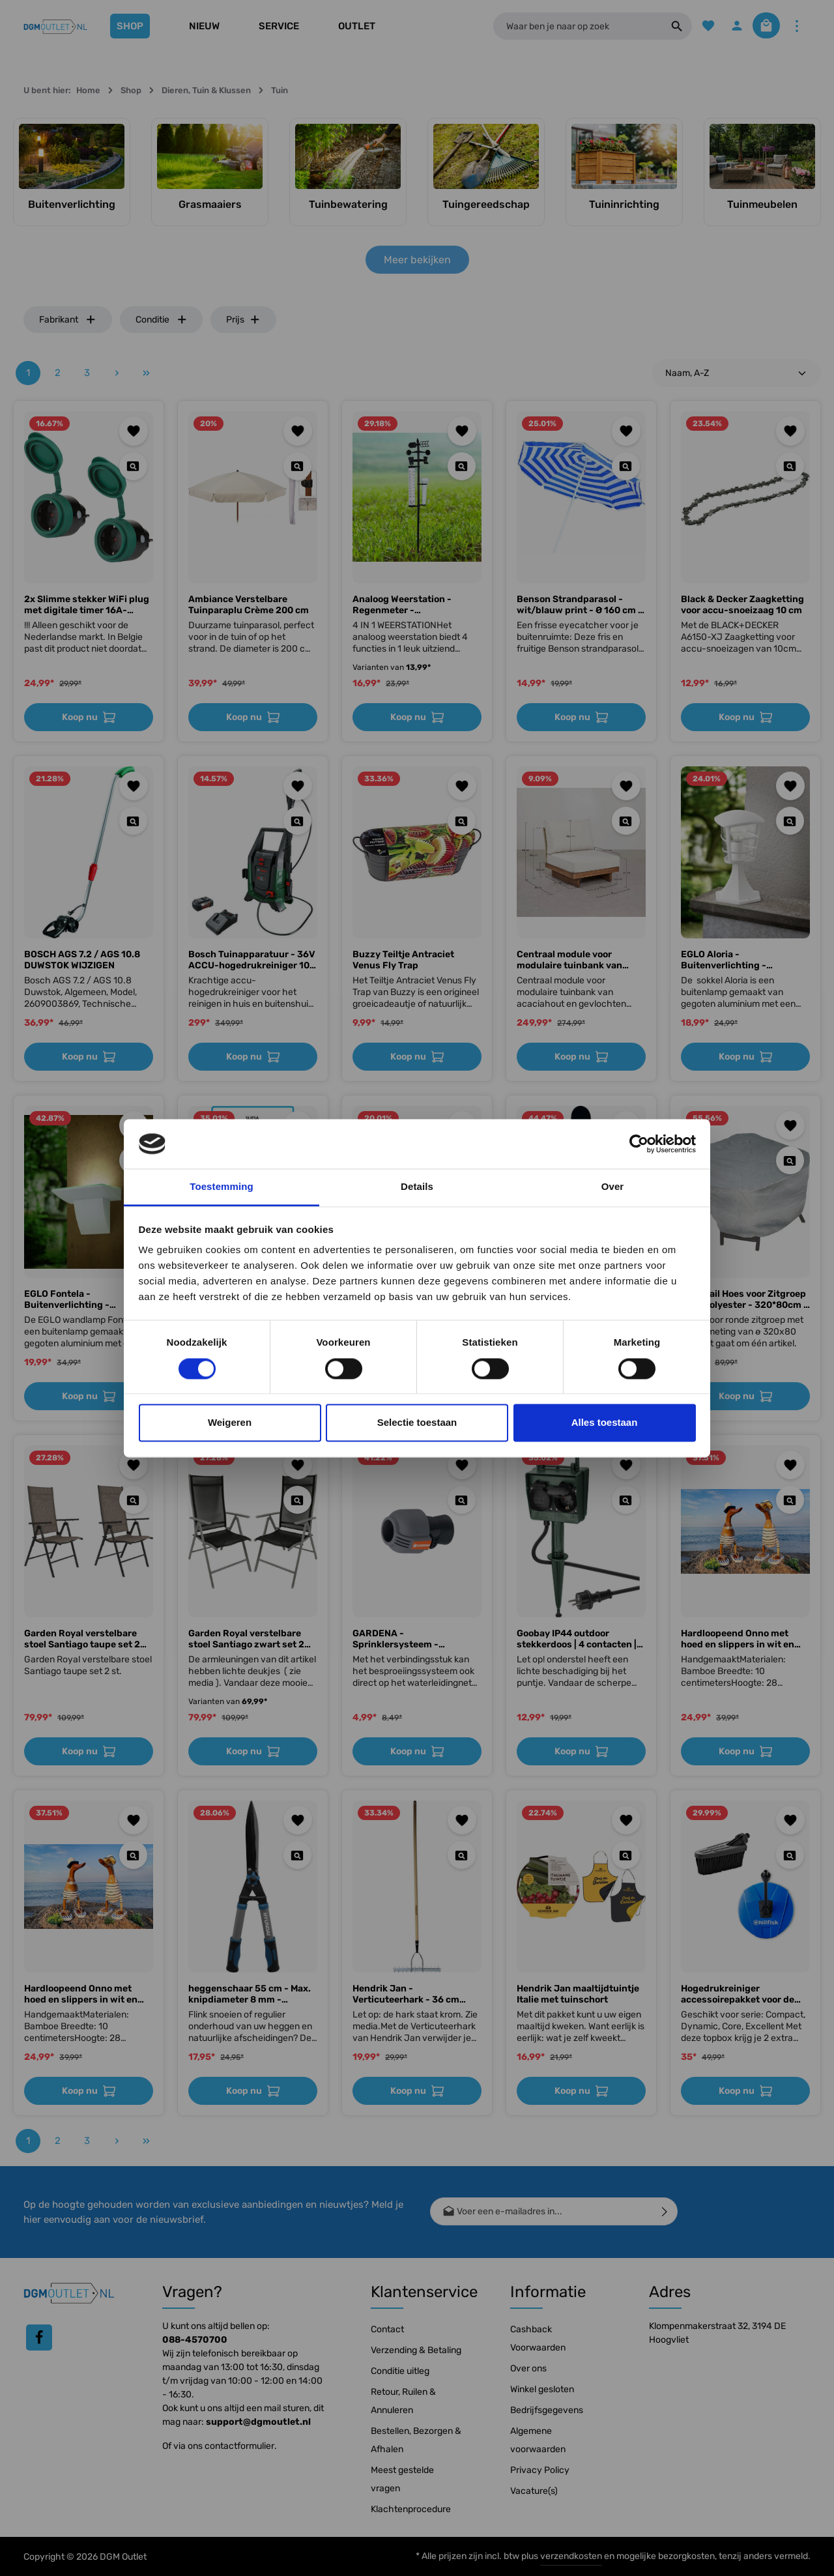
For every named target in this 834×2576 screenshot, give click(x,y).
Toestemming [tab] (221, 1187)
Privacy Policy (539, 2470)
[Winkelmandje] (761, 26)
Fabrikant (67, 319)
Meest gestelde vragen (402, 2479)
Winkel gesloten (542, 2389)
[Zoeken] (663, 26)
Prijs (243, 319)
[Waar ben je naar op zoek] (570, 26)
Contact (387, 2329)
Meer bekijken (417, 259)
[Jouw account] (726, 26)
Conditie (162, 319)
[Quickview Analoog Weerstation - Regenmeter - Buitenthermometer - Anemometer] (462, 466)
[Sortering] (736, 373)
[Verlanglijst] (695, 26)
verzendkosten (571, 2556)
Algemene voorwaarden (538, 2440)
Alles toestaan (604, 1422)
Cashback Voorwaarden (538, 2338)
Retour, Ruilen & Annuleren (403, 2401)
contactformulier (239, 2446)
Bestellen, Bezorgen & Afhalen (416, 2440)
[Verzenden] (665, 2211)
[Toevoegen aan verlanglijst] (134, 431)
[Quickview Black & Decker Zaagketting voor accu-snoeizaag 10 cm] (790, 466)
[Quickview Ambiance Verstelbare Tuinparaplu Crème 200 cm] (297, 466)
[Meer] (797, 26)
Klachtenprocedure (411, 2509)
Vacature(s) (534, 2490)
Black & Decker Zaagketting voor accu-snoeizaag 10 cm (742, 605)
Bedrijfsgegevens (546, 2410)
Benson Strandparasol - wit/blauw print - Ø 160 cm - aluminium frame (579, 605)
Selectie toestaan (417, 1422)
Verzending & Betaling (416, 2350)
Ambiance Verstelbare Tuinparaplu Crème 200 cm (248, 605)
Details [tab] (417, 1187)
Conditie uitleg (400, 2371)
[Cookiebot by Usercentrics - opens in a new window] (639, 1143)
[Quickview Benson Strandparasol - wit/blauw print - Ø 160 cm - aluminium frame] (626, 466)
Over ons (528, 2368)
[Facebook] (39, 2337)
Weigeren (230, 1422)
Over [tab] (612, 1187)
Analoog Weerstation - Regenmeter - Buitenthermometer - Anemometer (402, 605)
